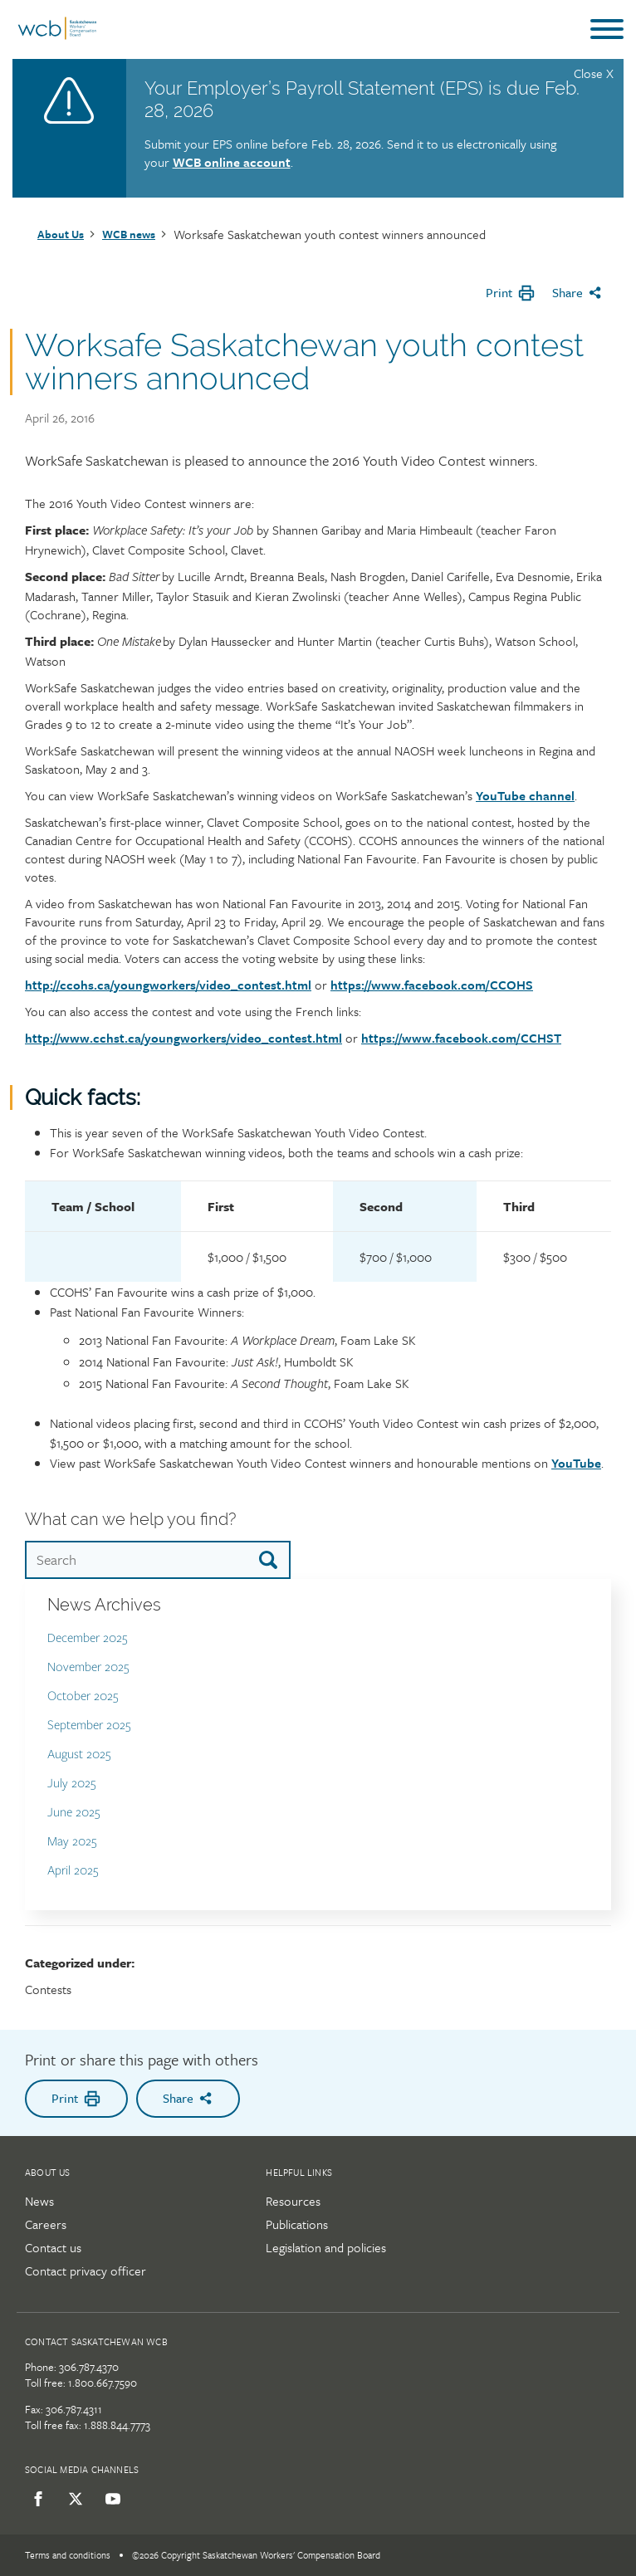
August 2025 (79, 1754)
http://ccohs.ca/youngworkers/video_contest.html (168, 984)
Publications (297, 2224)
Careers (45, 2224)
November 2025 (88, 1667)
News (39, 2201)
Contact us (53, 2247)
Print (511, 292)
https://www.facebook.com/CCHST (461, 1038)
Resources (293, 2201)
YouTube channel (525, 795)
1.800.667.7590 (102, 2382)
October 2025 (83, 1696)
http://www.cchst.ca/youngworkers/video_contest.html (183, 1038)
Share (577, 292)
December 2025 (87, 1638)
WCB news (128, 234)
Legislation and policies (326, 2247)
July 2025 (71, 1783)
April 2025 (73, 1871)
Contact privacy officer (85, 2270)
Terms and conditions (67, 2555)
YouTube (576, 1463)
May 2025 (72, 1842)
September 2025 (89, 1725)
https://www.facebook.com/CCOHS (431, 984)
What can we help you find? (130, 1519)
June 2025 (73, 1813)
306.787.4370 (89, 2366)
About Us (60, 234)
